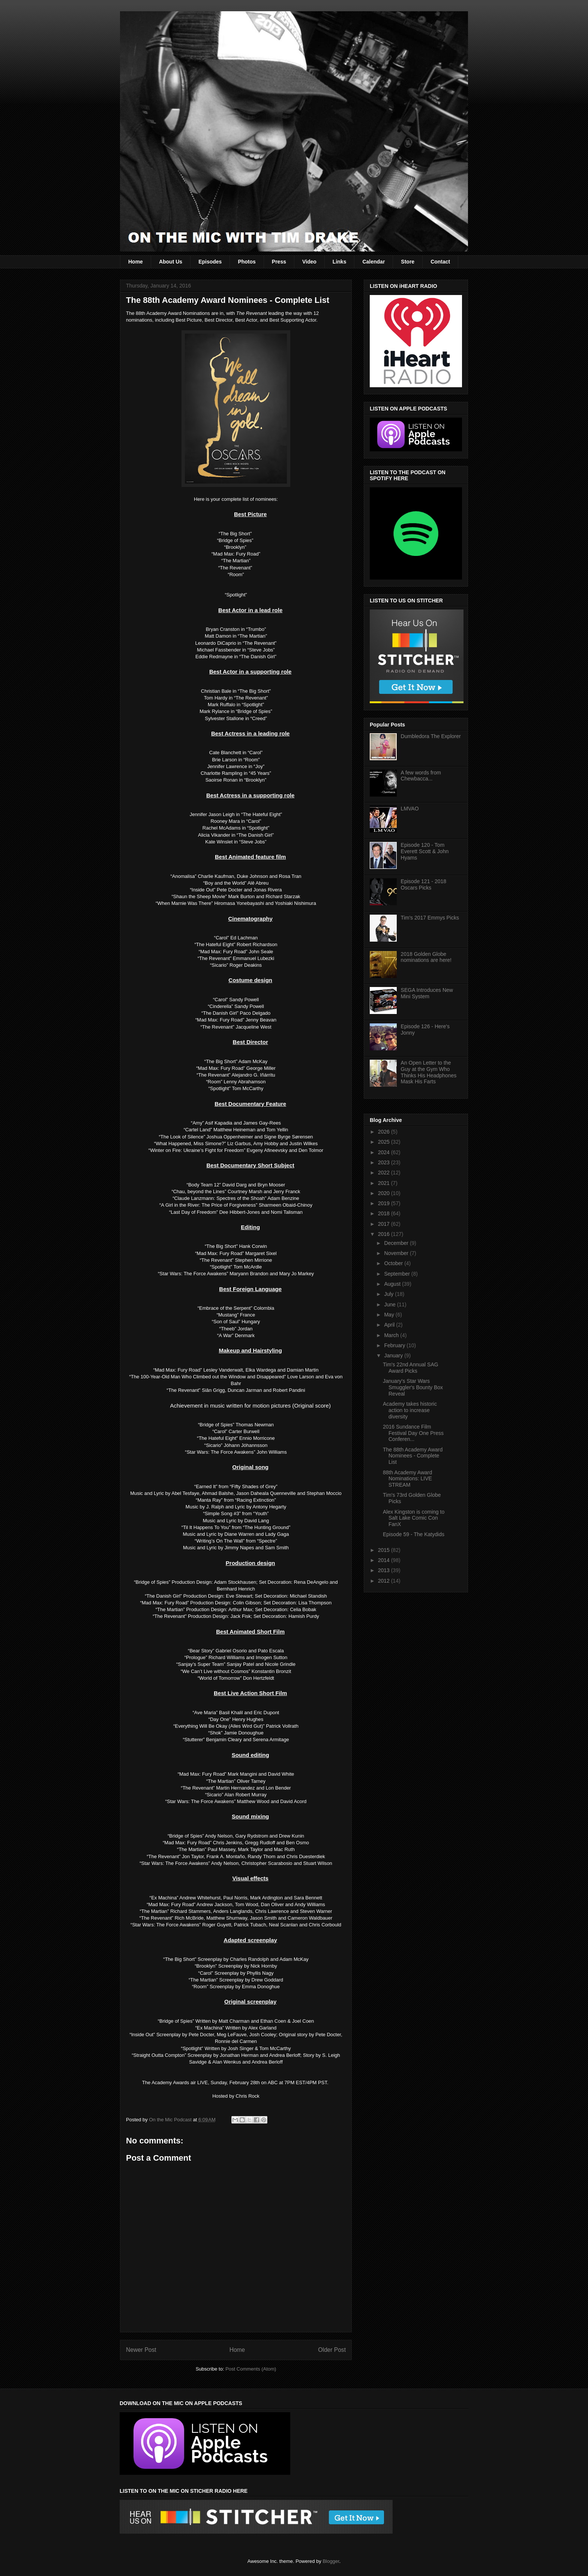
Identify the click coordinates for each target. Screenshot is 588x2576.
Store (407, 262)
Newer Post (141, 2350)
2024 (384, 1152)
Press (279, 262)
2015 (384, 1550)
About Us (170, 262)
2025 (384, 1142)
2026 (384, 1132)
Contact (440, 262)
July (389, 1294)
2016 (384, 1234)
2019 (384, 1203)
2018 (384, 1213)
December (397, 1243)
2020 (384, 1193)
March (392, 1335)
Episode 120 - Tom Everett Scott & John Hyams (425, 851)
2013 (384, 1570)
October (394, 1263)
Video (309, 262)
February (395, 1345)
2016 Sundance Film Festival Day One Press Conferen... (413, 1433)
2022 (384, 1173)
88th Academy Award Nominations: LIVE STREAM (407, 1478)
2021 (384, 1183)
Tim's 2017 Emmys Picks (430, 918)
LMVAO (410, 809)
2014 (384, 1560)
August (393, 1284)
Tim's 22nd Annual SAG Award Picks (410, 1367)
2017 (384, 1224)
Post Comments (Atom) (250, 2369)
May (389, 1315)
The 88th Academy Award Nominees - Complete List (412, 1456)
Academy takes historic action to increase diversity (410, 1410)
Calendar (373, 262)
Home (135, 262)
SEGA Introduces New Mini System (427, 993)
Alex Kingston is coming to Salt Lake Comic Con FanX (413, 1518)
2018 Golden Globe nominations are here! (426, 957)
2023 (384, 1162)
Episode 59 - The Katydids (413, 1534)
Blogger (330, 2561)
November (397, 1253)
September (397, 1274)
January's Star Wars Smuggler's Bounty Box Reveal (413, 1387)
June (390, 1304)
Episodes (210, 262)
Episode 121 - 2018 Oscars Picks (423, 884)
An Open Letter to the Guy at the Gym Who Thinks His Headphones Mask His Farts (429, 1072)
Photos (246, 262)
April (390, 1325)
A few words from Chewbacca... (421, 776)
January (394, 1355)
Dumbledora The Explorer (431, 736)
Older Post (332, 2350)
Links (339, 262)
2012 (384, 1581)
